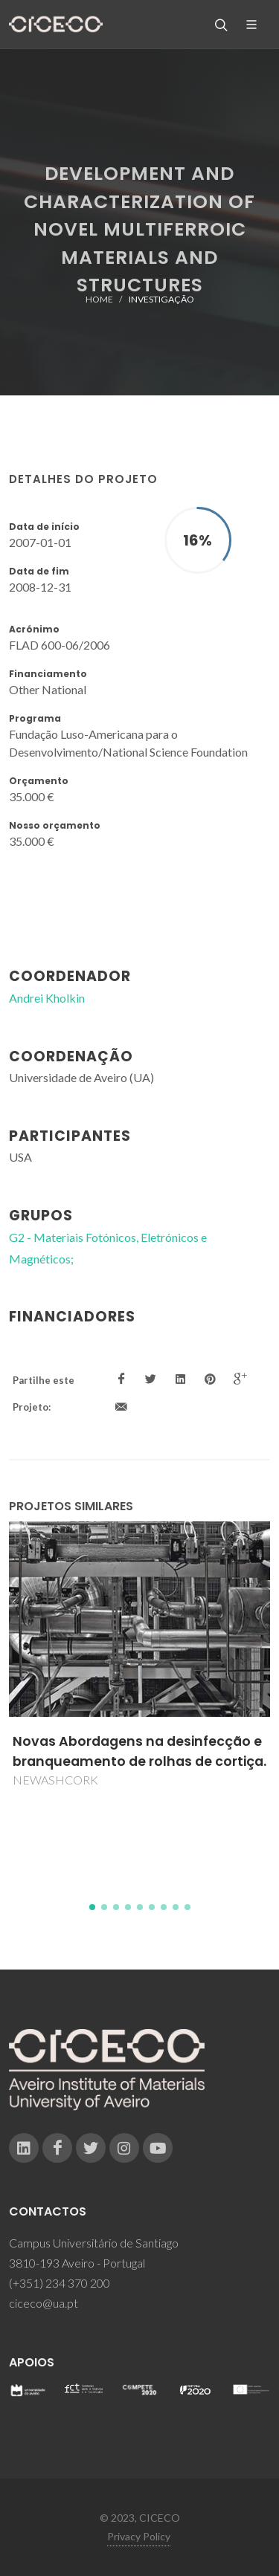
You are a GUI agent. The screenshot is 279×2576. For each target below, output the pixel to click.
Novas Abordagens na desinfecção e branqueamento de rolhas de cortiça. (139, 1751)
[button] (92, 1907)
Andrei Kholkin (47, 998)
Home (99, 299)
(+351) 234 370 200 (59, 2283)
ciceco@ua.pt (43, 2303)
